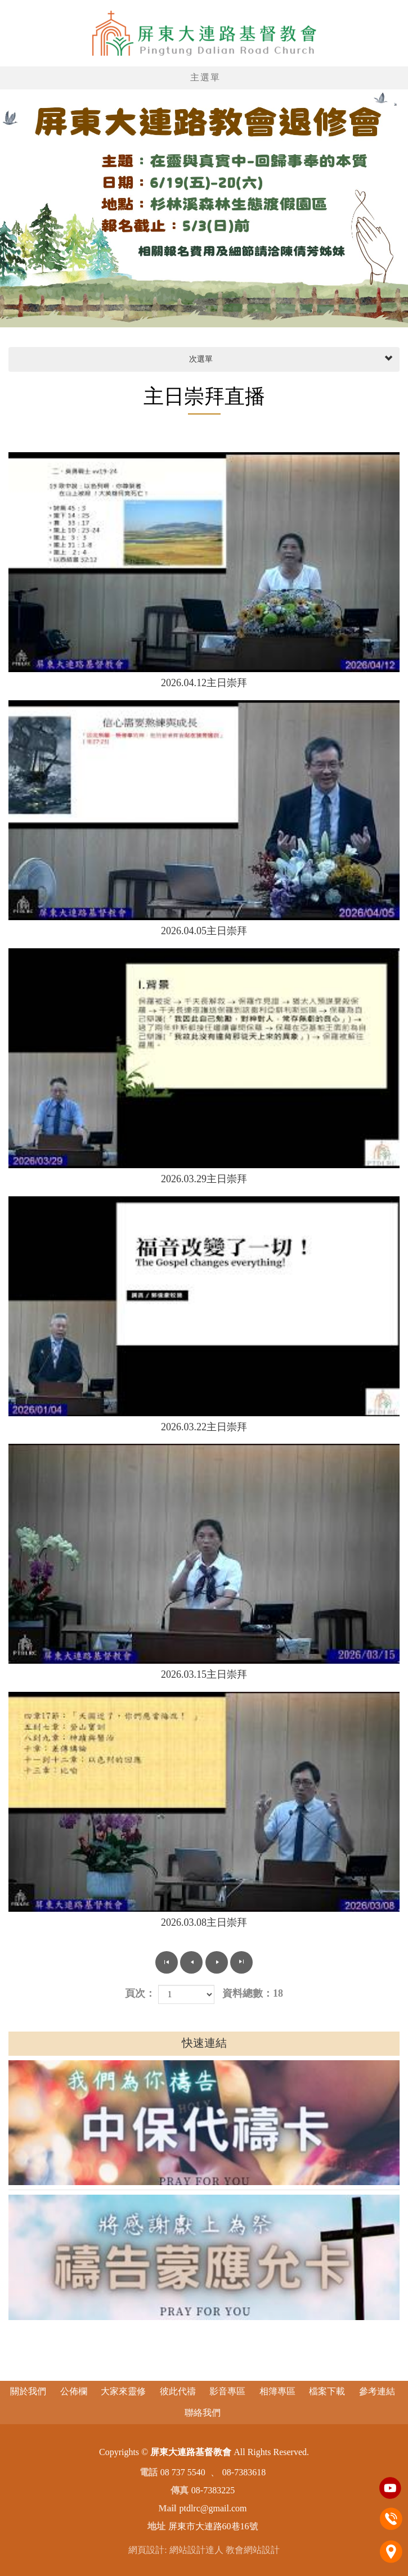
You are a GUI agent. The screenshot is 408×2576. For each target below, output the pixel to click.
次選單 (289, 359)
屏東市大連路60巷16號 (213, 2526)
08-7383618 (244, 2472)
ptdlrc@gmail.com (212, 2508)
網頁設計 (146, 2550)
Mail (167, 2508)
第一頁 (166, 1962)
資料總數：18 (252, 1993)
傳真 (180, 2490)
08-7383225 (213, 2490)
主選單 (205, 77)
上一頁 (191, 1962)
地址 (390, 2551)
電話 (390, 2519)
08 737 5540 (182, 2472)
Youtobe (390, 2488)
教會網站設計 (253, 2550)
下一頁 (216, 1962)
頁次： (140, 1993)
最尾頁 (241, 1962)
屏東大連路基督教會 (204, 33)
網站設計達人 (196, 2550)
